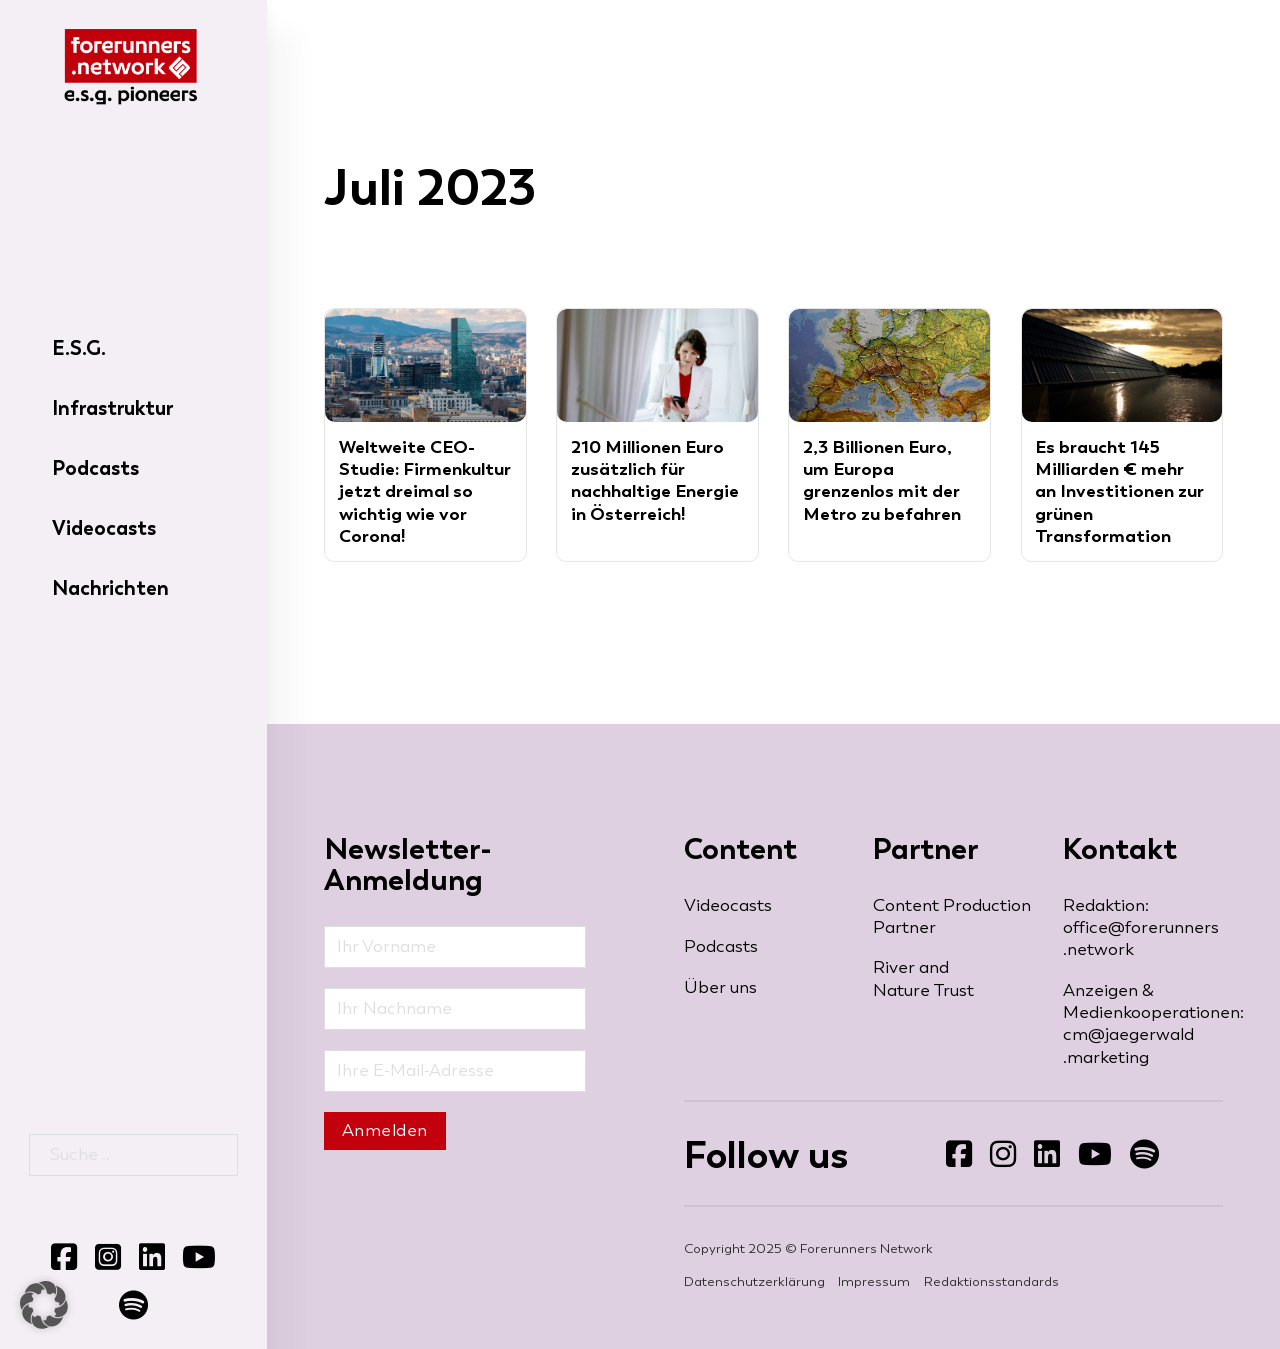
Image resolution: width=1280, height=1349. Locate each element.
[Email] (455, 1071)
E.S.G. (79, 348)
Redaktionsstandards (991, 1281)
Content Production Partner (952, 916)
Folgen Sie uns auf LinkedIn (1033, 1168)
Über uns (720, 987)
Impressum (874, 1281)
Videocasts (104, 528)
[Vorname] (455, 947)
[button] (44, 1305)
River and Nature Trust (923, 978)
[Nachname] (455, 1009)
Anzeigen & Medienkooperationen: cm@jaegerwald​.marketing (1143, 1024)
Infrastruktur (112, 408)
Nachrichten (110, 588)
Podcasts (95, 468)
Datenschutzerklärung (754, 1281)
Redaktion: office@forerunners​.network (1141, 928)
